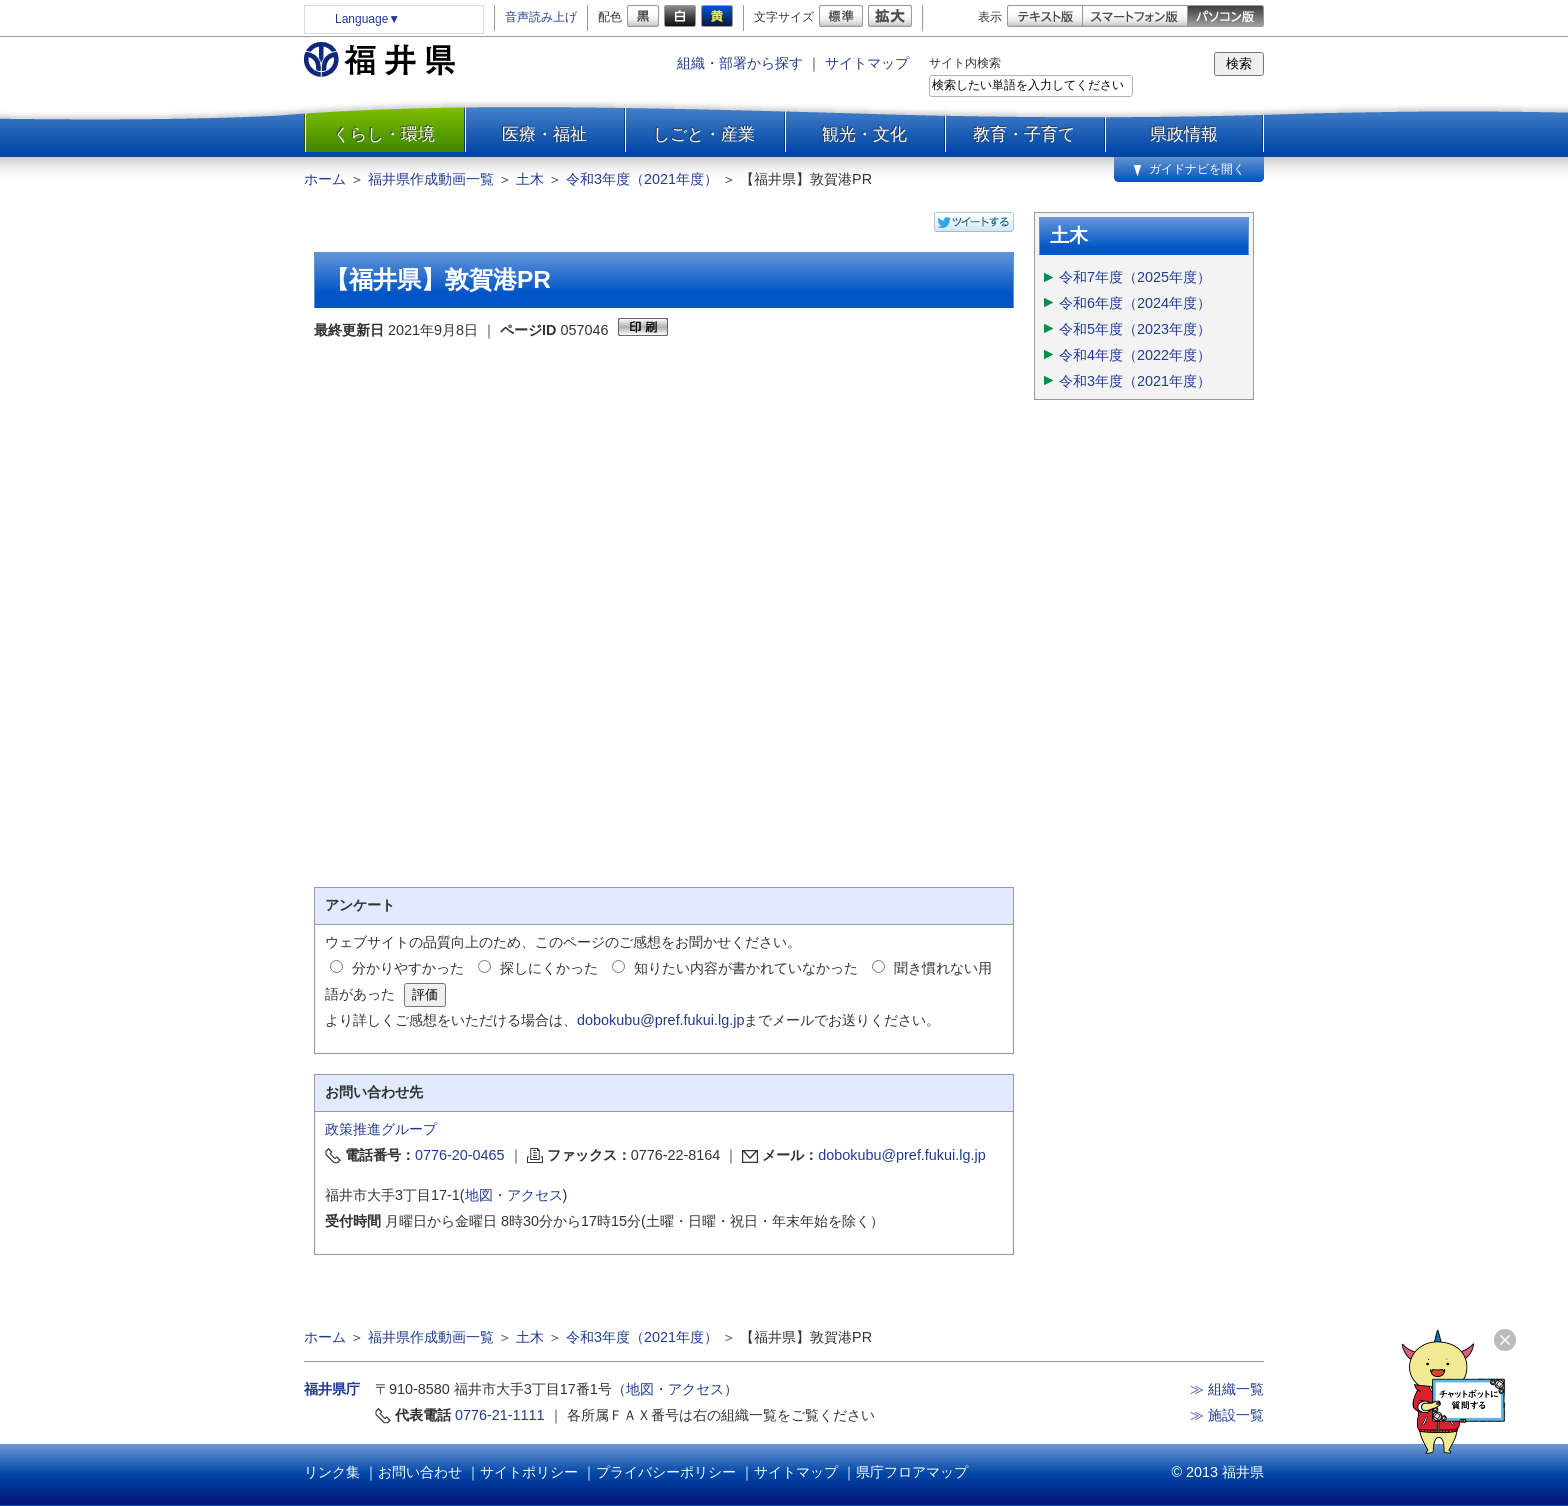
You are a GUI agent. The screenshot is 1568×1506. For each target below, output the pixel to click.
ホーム (325, 179)
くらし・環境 (384, 134)
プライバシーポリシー (666, 1472)
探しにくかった (549, 968)
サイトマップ (867, 63)
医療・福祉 (544, 134)
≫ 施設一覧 (1227, 1415)
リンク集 (332, 1472)
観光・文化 (864, 134)
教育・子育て (1024, 134)
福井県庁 (332, 1389)
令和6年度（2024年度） (1135, 303)
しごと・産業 (704, 134)
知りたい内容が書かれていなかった (746, 968)
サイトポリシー (529, 1472)
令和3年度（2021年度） (642, 179)
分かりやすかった (408, 968)
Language (367, 19)
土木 (530, 179)
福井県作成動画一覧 (431, 179)
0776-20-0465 (460, 1155)
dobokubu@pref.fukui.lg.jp (660, 1020)
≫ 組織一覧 (1227, 1389)
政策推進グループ (381, 1129)
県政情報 (1184, 134)
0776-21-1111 (500, 1415)
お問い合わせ (420, 1472)
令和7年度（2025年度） (1135, 277)
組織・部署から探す (740, 63)
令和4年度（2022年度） (1135, 355)
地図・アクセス (514, 1195)
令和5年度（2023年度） (1135, 329)
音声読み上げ (541, 17)
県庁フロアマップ (912, 1472)
